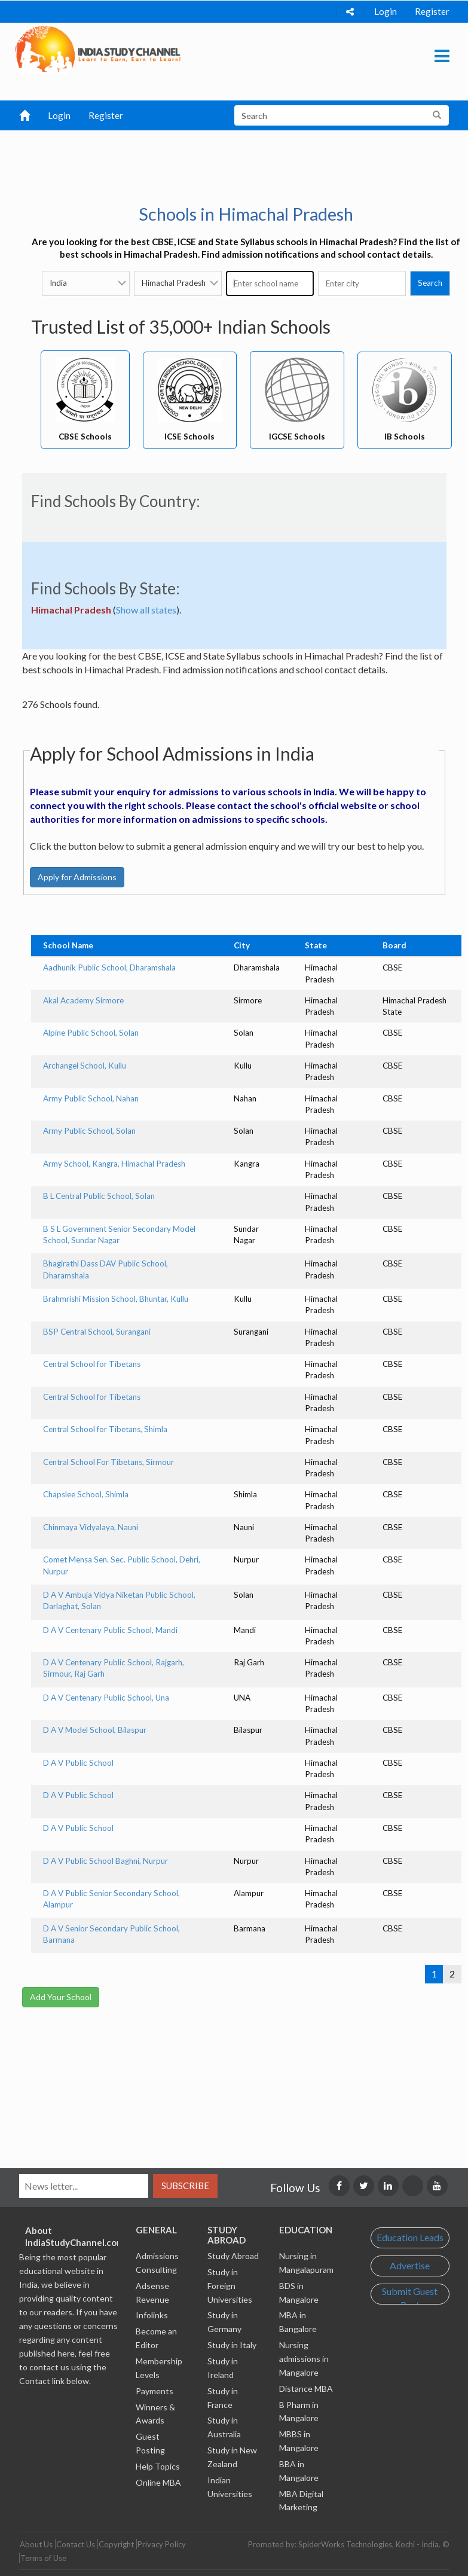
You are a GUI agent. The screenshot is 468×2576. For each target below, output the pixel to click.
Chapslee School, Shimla (86, 1494)
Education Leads (410, 2237)
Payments (154, 2391)
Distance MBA (306, 2388)
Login (385, 11)
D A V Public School (78, 1763)
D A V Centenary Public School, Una (106, 1697)
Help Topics (158, 2466)
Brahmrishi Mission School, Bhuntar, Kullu (115, 1299)
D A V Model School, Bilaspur (94, 1730)
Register (432, 11)
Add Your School (60, 1997)
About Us (36, 2544)
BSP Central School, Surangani (97, 1331)
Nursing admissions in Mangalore (304, 2358)
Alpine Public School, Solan (91, 1032)
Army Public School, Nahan (91, 1098)
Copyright (116, 2544)
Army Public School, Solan (89, 1131)
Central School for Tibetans (91, 1364)
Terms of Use (43, 2558)
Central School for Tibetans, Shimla (105, 1429)
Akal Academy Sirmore (83, 1000)
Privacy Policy (161, 2544)
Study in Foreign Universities (229, 2286)
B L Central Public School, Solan (99, 1196)
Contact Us (75, 2544)
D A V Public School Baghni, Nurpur (105, 1861)
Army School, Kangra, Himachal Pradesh (114, 1163)
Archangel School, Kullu (84, 1065)
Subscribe (185, 2185)
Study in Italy (231, 2345)
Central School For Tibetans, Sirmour (108, 1462)
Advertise (410, 2265)
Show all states (146, 609)
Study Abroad (233, 2256)
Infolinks (152, 2315)
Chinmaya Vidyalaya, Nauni (90, 1527)
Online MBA (158, 2482)
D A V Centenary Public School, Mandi (110, 1630)
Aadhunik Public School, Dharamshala (109, 967)
